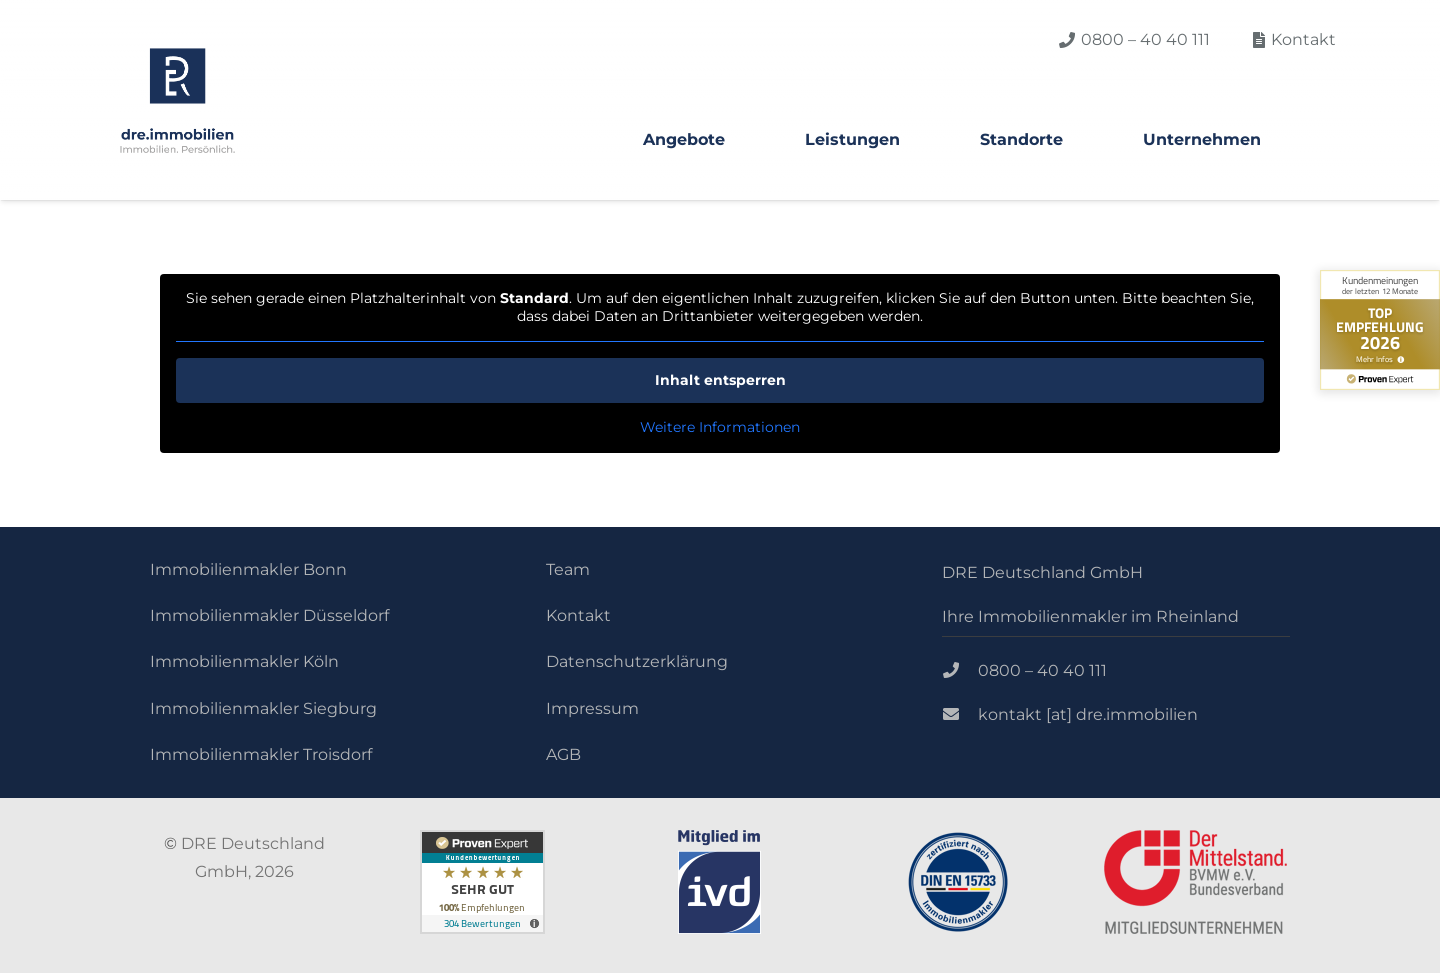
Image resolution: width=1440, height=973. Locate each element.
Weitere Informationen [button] (720, 427)
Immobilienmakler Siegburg (263, 708)
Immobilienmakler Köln (244, 661)
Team (568, 569)
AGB (563, 754)
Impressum (592, 708)
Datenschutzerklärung (637, 661)
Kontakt (578, 615)
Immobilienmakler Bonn (248, 569)
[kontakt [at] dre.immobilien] (960, 715)
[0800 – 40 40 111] (960, 671)
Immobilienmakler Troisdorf (261, 754)
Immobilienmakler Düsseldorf (269, 615)
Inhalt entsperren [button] (720, 380)
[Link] (177, 100)
